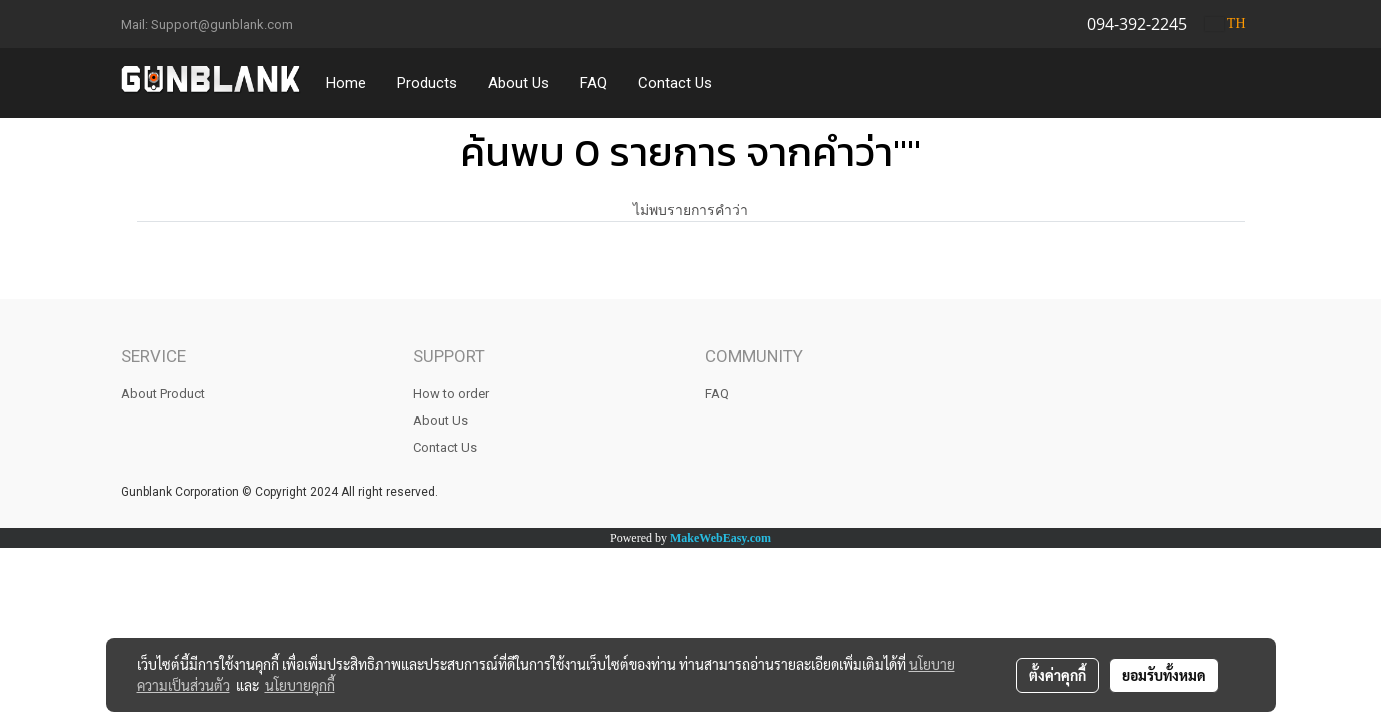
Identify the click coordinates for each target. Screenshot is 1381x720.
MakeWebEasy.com (720, 538)
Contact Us (675, 83)
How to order (451, 393)
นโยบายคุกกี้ (300, 685)
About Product (163, 393)
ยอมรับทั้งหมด (1164, 675)
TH (1225, 23)
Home (346, 83)
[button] (746, 83)
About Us (518, 83)
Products (427, 83)
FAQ (593, 83)
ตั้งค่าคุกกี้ (1057, 675)
